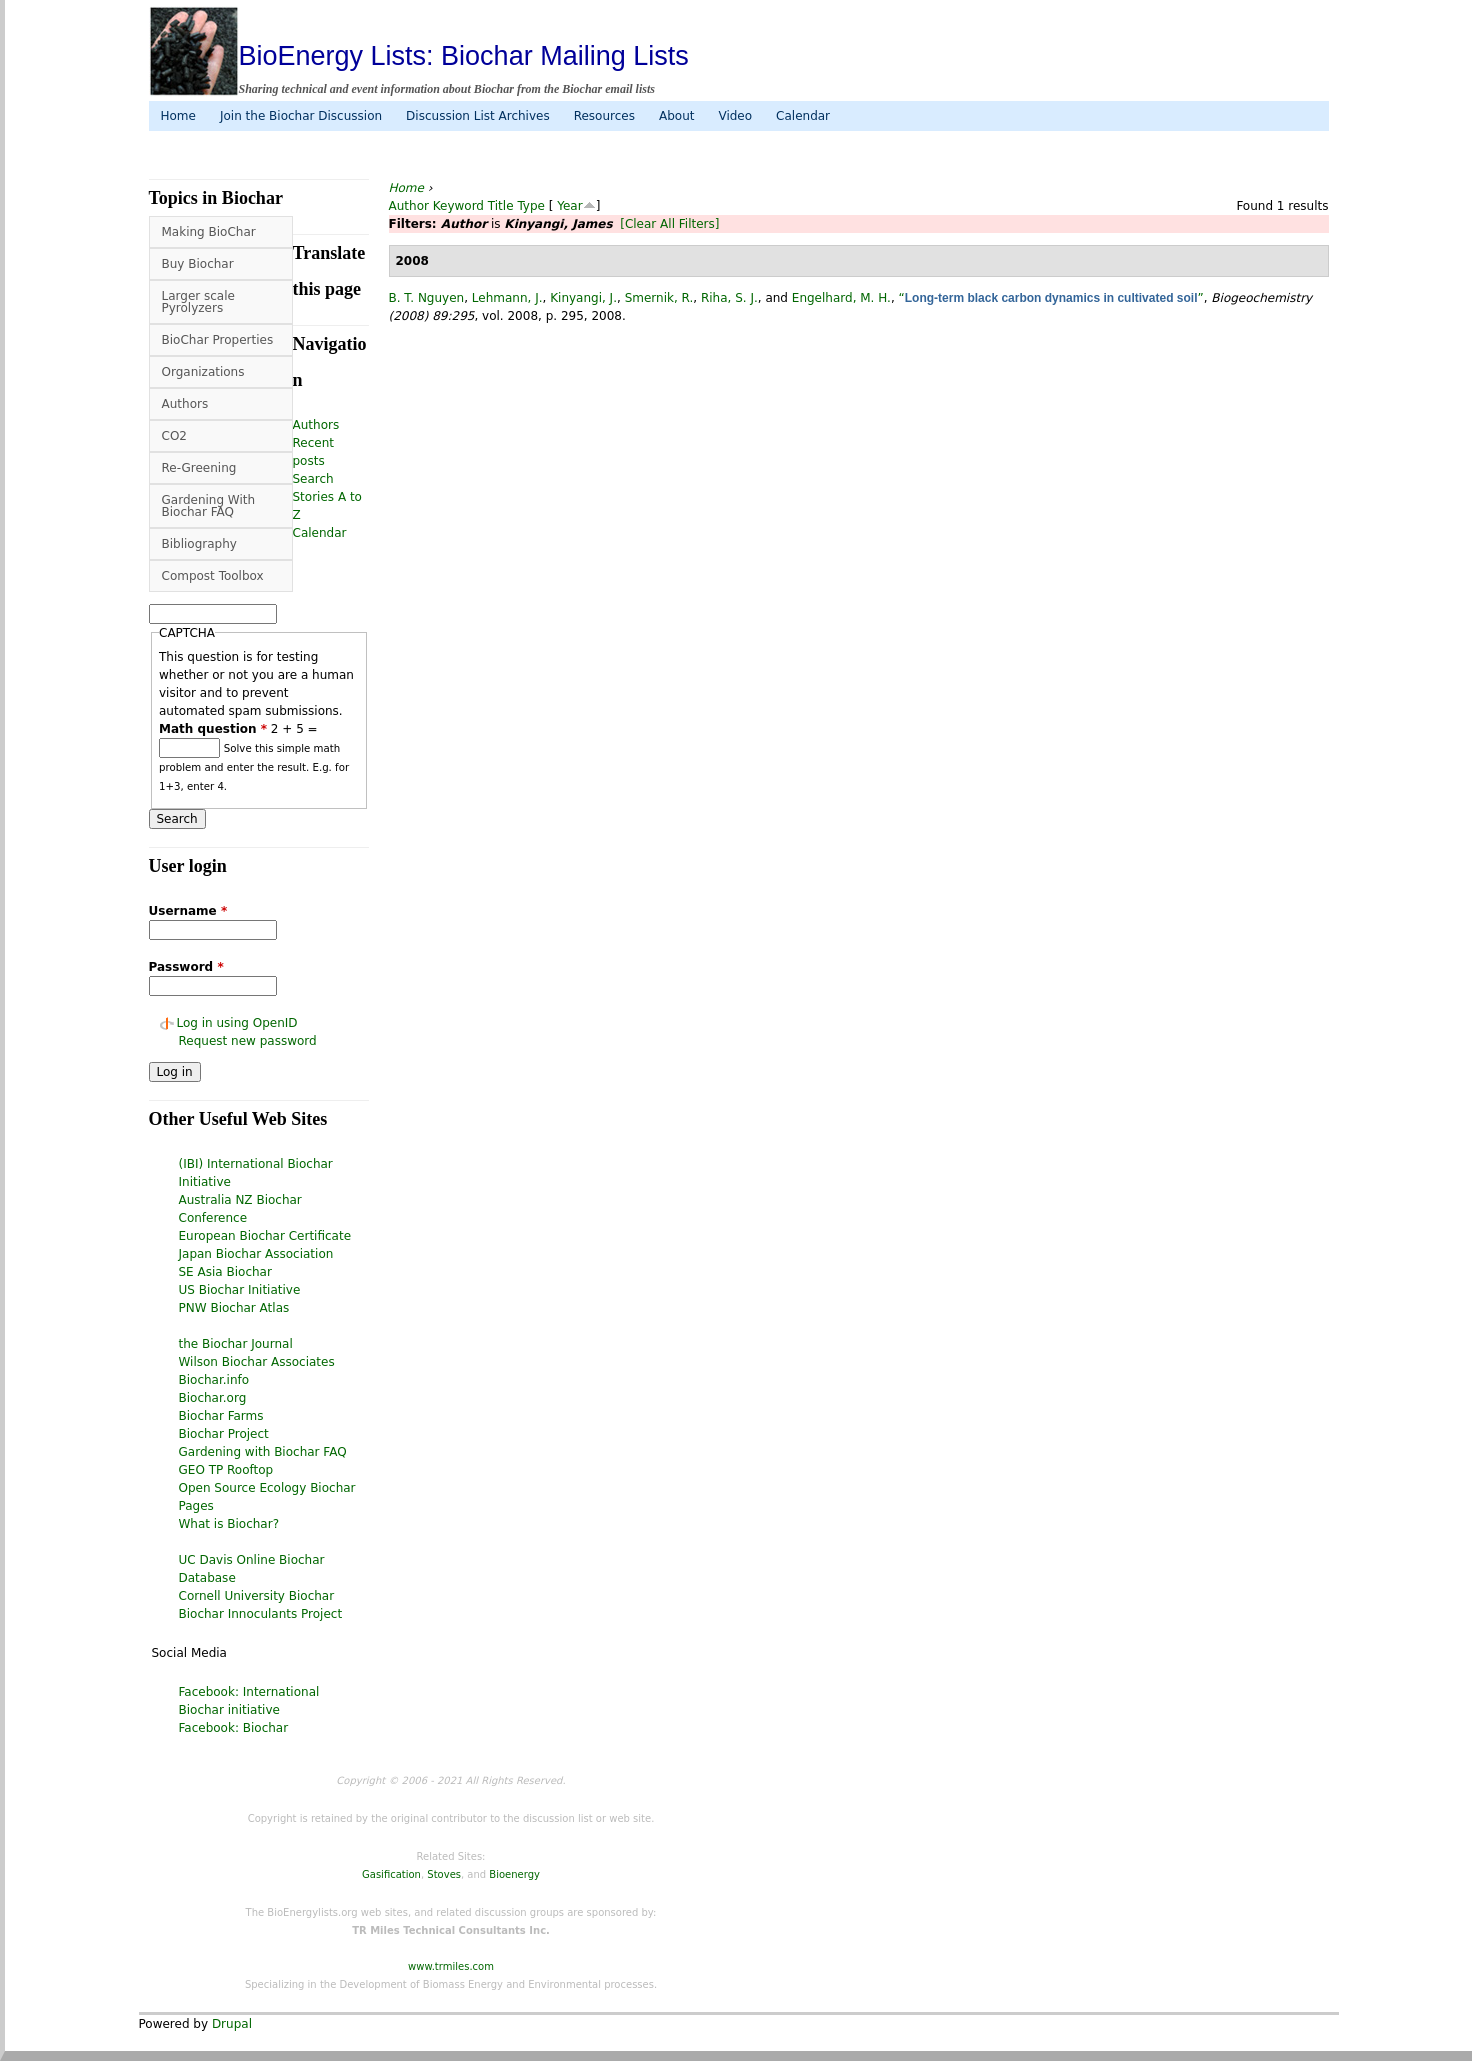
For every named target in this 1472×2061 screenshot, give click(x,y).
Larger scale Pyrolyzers (198, 302)
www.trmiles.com (451, 1966)
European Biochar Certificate (265, 1236)
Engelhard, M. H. (841, 298)
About (676, 116)
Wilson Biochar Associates (257, 1362)
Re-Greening (199, 468)
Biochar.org (213, 1398)
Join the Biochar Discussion (301, 116)
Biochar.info (214, 1380)
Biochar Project (224, 1434)
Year (569, 206)
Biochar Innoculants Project (261, 1614)
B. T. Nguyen (427, 298)
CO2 (174, 436)
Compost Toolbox (213, 576)
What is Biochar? (229, 1524)
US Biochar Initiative (240, 1290)
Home (178, 116)
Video (735, 116)
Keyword (458, 206)
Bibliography (199, 544)
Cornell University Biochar (257, 1596)
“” (1051, 298)
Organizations (203, 372)
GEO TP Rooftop (226, 1470)
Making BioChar (209, 232)
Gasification (391, 1874)
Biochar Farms (221, 1416)
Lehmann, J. (507, 298)
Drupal (232, 2024)
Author (409, 206)
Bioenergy (514, 1874)
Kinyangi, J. (583, 298)
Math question (213, 729)
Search (313, 479)
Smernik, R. (659, 298)
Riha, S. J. (729, 298)
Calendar (803, 116)
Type (531, 206)
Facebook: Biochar (234, 1728)
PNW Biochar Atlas (234, 1308)
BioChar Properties (218, 340)
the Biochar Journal (236, 1344)
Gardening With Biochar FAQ (209, 506)
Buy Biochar (198, 264)
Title (501, 206)
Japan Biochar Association (256, 1254)
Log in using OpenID (237, 1023)
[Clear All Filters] (669, 224)
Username (188, 911)
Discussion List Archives (478, 116)
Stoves (444, 1874)
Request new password (248, 1041)
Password (186, 967)
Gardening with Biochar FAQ (263, 1452)
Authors (185, 404)
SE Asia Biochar (225, 1272)
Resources (604, 116)
